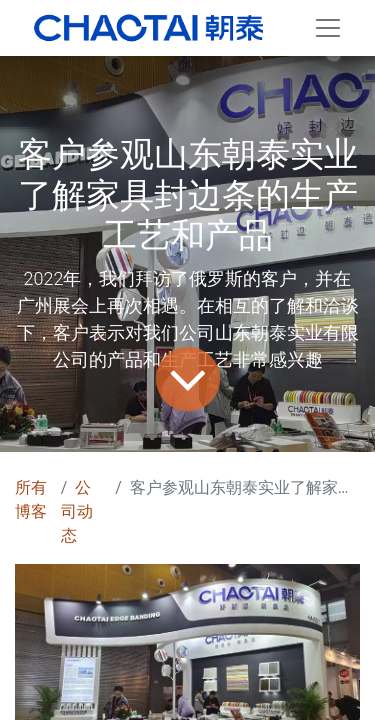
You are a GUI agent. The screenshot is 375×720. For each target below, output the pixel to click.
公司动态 (77, 511)
